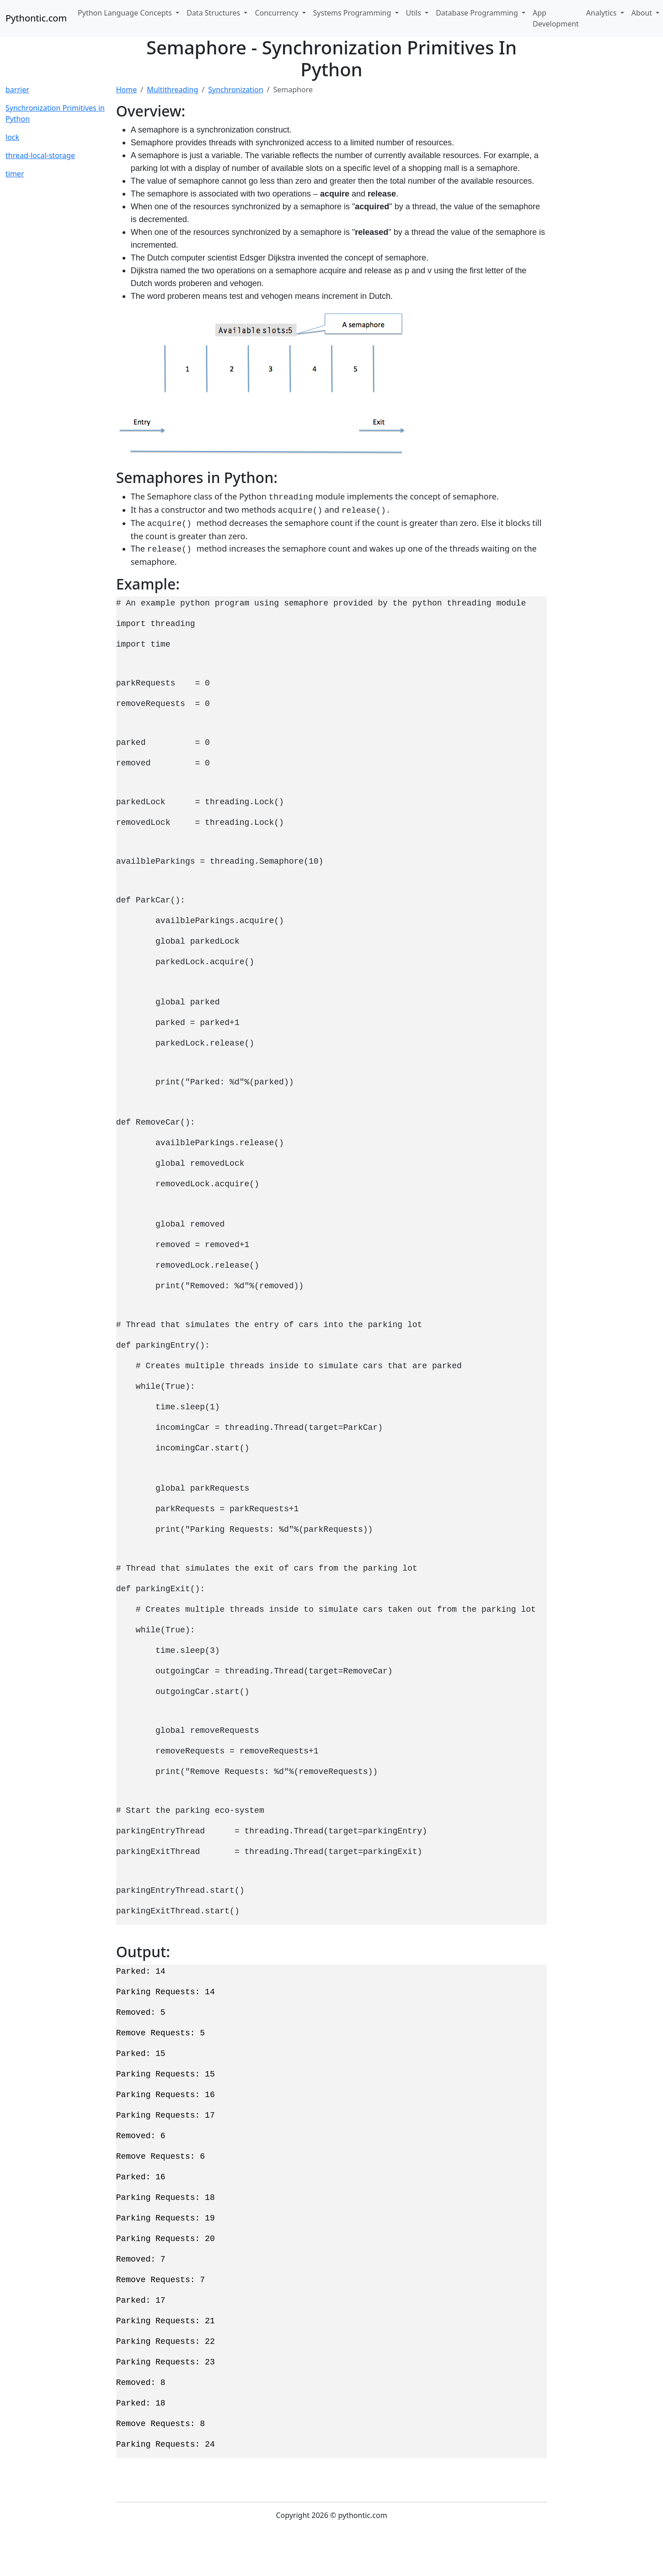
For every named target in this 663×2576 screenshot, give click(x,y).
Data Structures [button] (214, 13)
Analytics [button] (602, 13)
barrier (17, 90)
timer (14, 174)
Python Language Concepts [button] (126, 13)
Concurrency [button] (277, 13)
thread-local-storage (40, 155)
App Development (556, 18)
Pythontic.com (36, 18)
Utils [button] (414, 13)
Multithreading (172, 90)
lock (12, 137)
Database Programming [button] (478, 13)
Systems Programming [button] (353, 13)
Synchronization (235, 90)
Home (126, 90)
